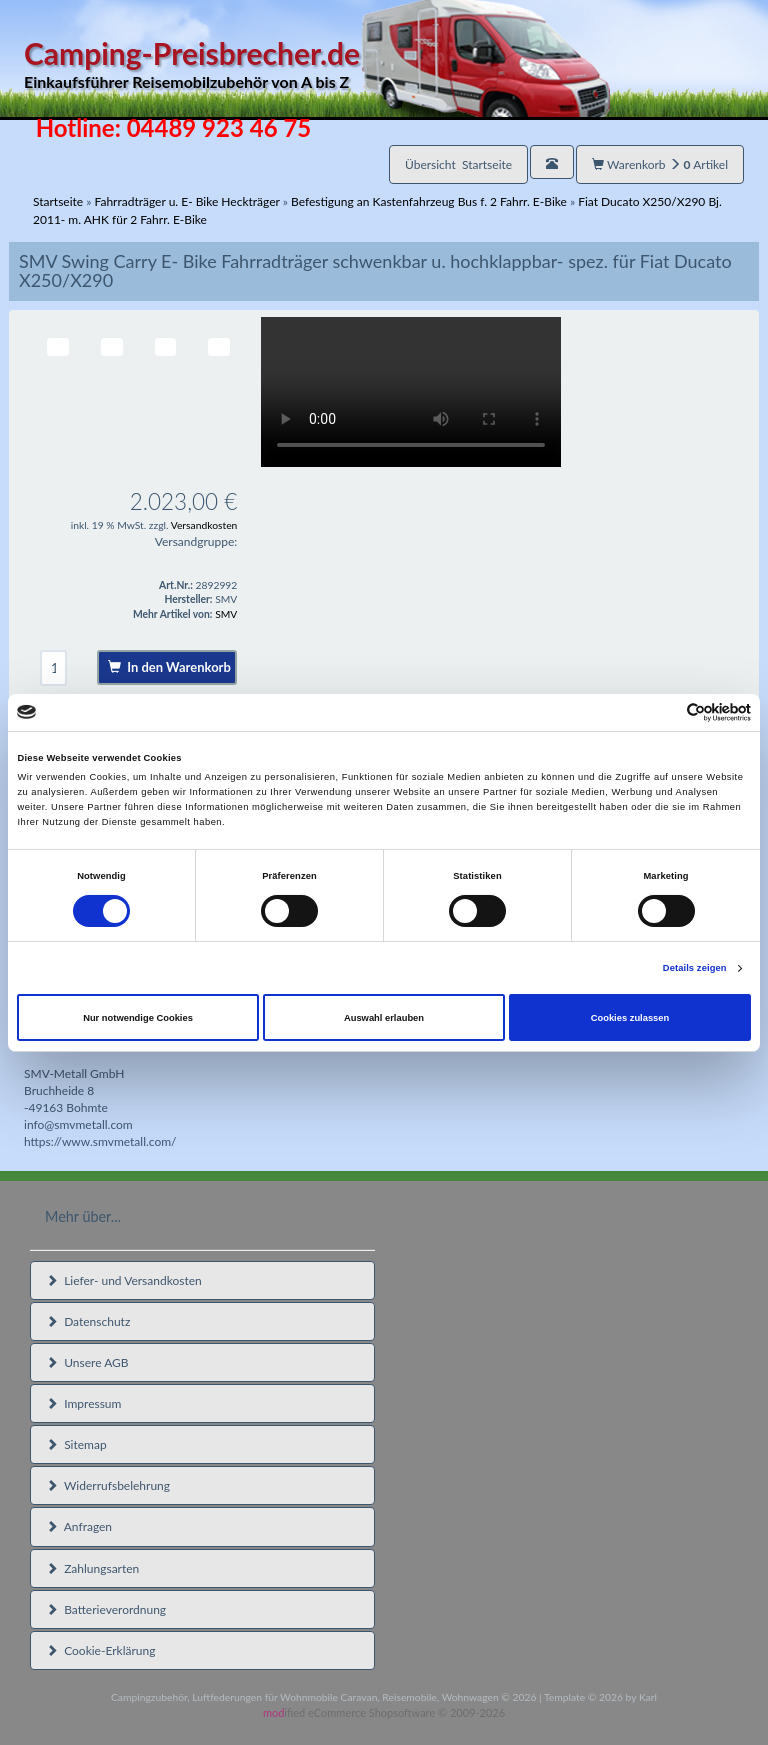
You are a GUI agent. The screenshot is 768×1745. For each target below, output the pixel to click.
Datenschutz (88, 1321)
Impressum (83, 1403)
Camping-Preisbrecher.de (317, 64)
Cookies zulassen (630, 1018)
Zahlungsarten (92, 1568)
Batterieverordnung (106, 1609)
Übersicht (458, 164)
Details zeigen (695, 968)
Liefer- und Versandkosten (124, 1280)
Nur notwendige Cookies (138, 1018)
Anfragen (79, 1526)
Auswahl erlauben (384, 1018)
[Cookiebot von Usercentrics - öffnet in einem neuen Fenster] (663, 712)
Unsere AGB (87, 1362)
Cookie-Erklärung (100, 1650)
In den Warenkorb (169, 667)
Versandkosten (204, 525)
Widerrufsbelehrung (108, 1485)
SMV (226, 614)
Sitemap (76, 1444)
